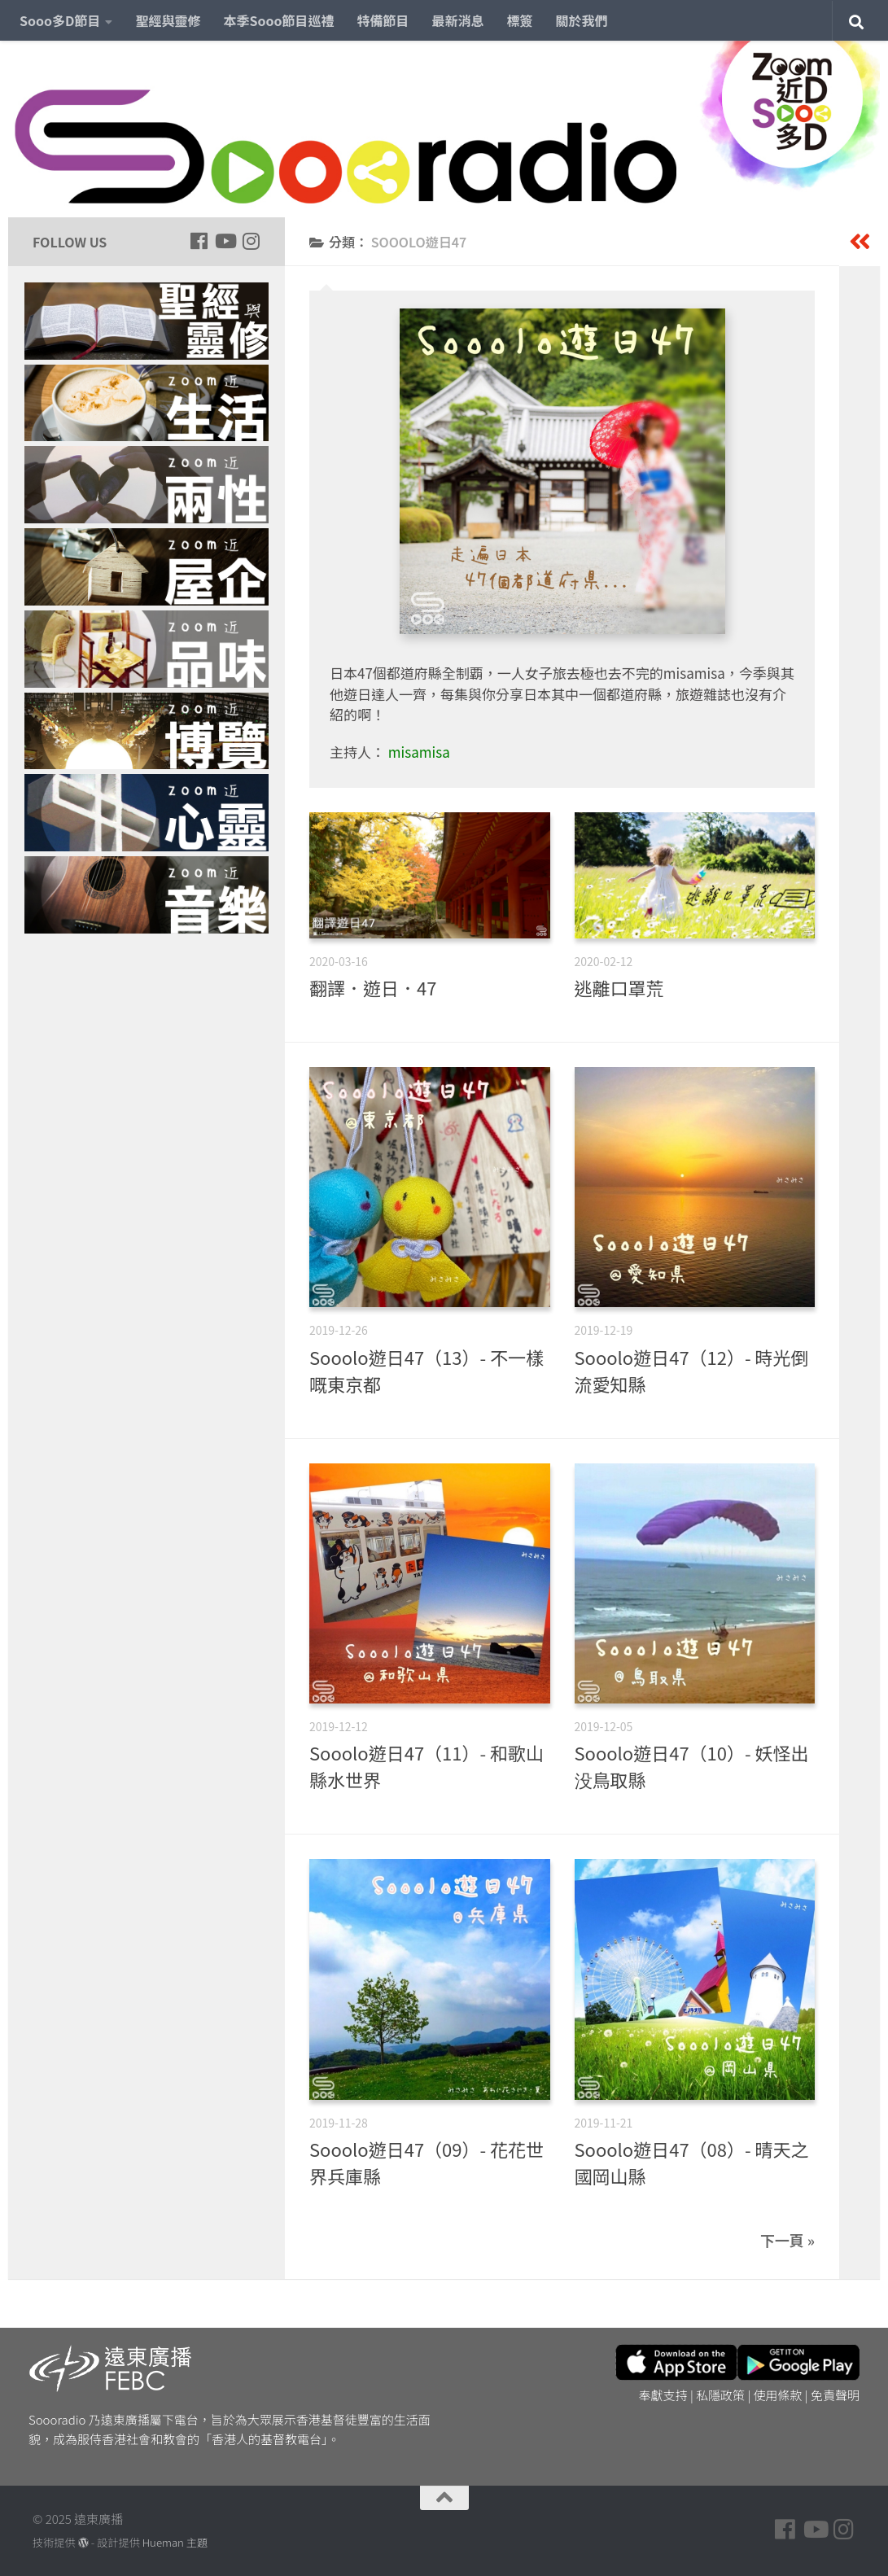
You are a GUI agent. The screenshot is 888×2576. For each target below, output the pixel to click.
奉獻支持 (663, 2394)
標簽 (520, 20)
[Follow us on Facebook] (198, 241)
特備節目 (383, 20)
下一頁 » (787, 2239)
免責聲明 (835, 2394)
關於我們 (582, 20)
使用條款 (778, 2394)
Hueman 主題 (175, 2542)
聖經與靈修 (167, 20)
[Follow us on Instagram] (250, 241)
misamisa (419, 751)
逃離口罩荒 (619, 987)
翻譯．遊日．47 (372, 987)
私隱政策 (720, 2394)
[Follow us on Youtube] (224, 241)
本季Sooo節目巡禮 (278, 20)
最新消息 (458, 20)
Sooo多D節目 (60, 20)
